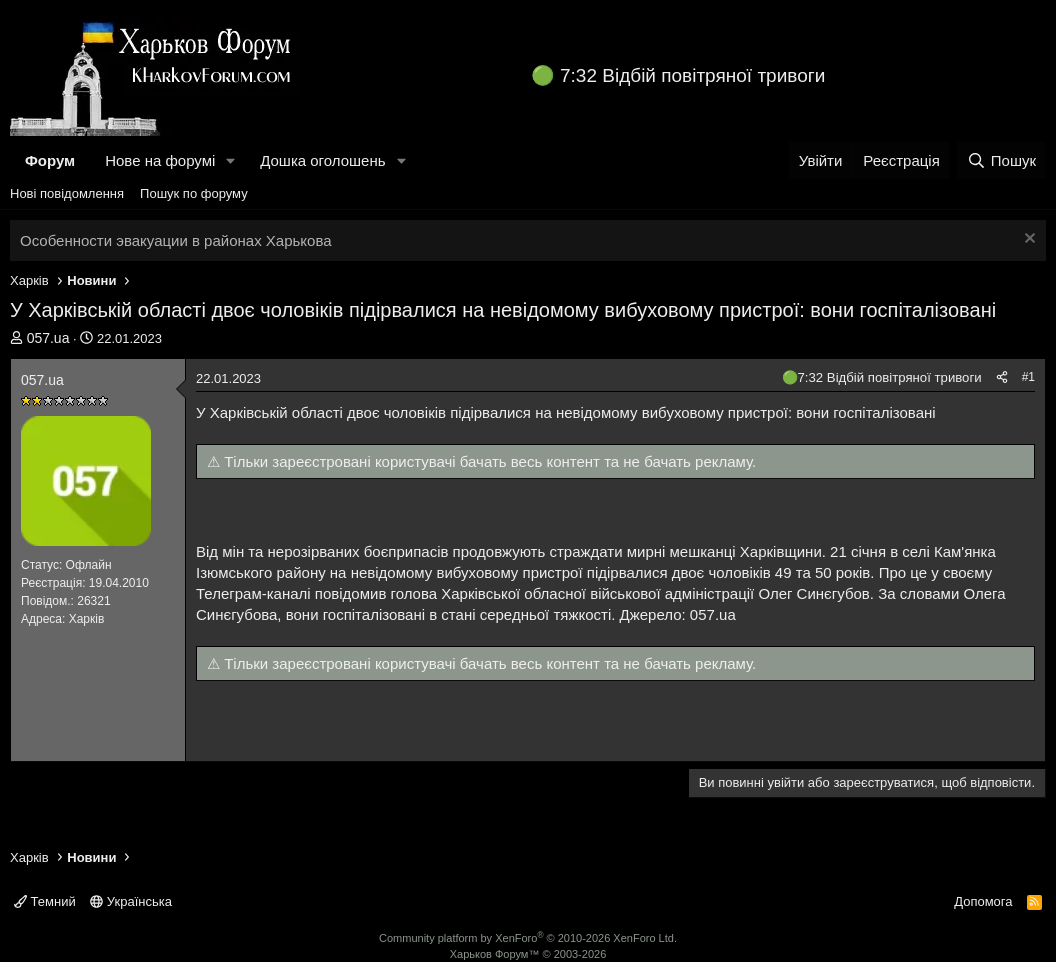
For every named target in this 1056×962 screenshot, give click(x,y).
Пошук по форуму (194, 193)
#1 (1028, 377)
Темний (45, 901)
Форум (50, 160)
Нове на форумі (160, 160)
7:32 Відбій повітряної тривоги (692, 75)
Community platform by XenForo (528, 938)
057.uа (48, 338)
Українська (131, 901)
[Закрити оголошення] (1027, 240)
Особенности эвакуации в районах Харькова (176, 240)
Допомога (983, 901)
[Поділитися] (1002, 377)
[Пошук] (1001, 160)
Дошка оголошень (322, 160)
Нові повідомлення (67, 193)
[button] (231, 160)
